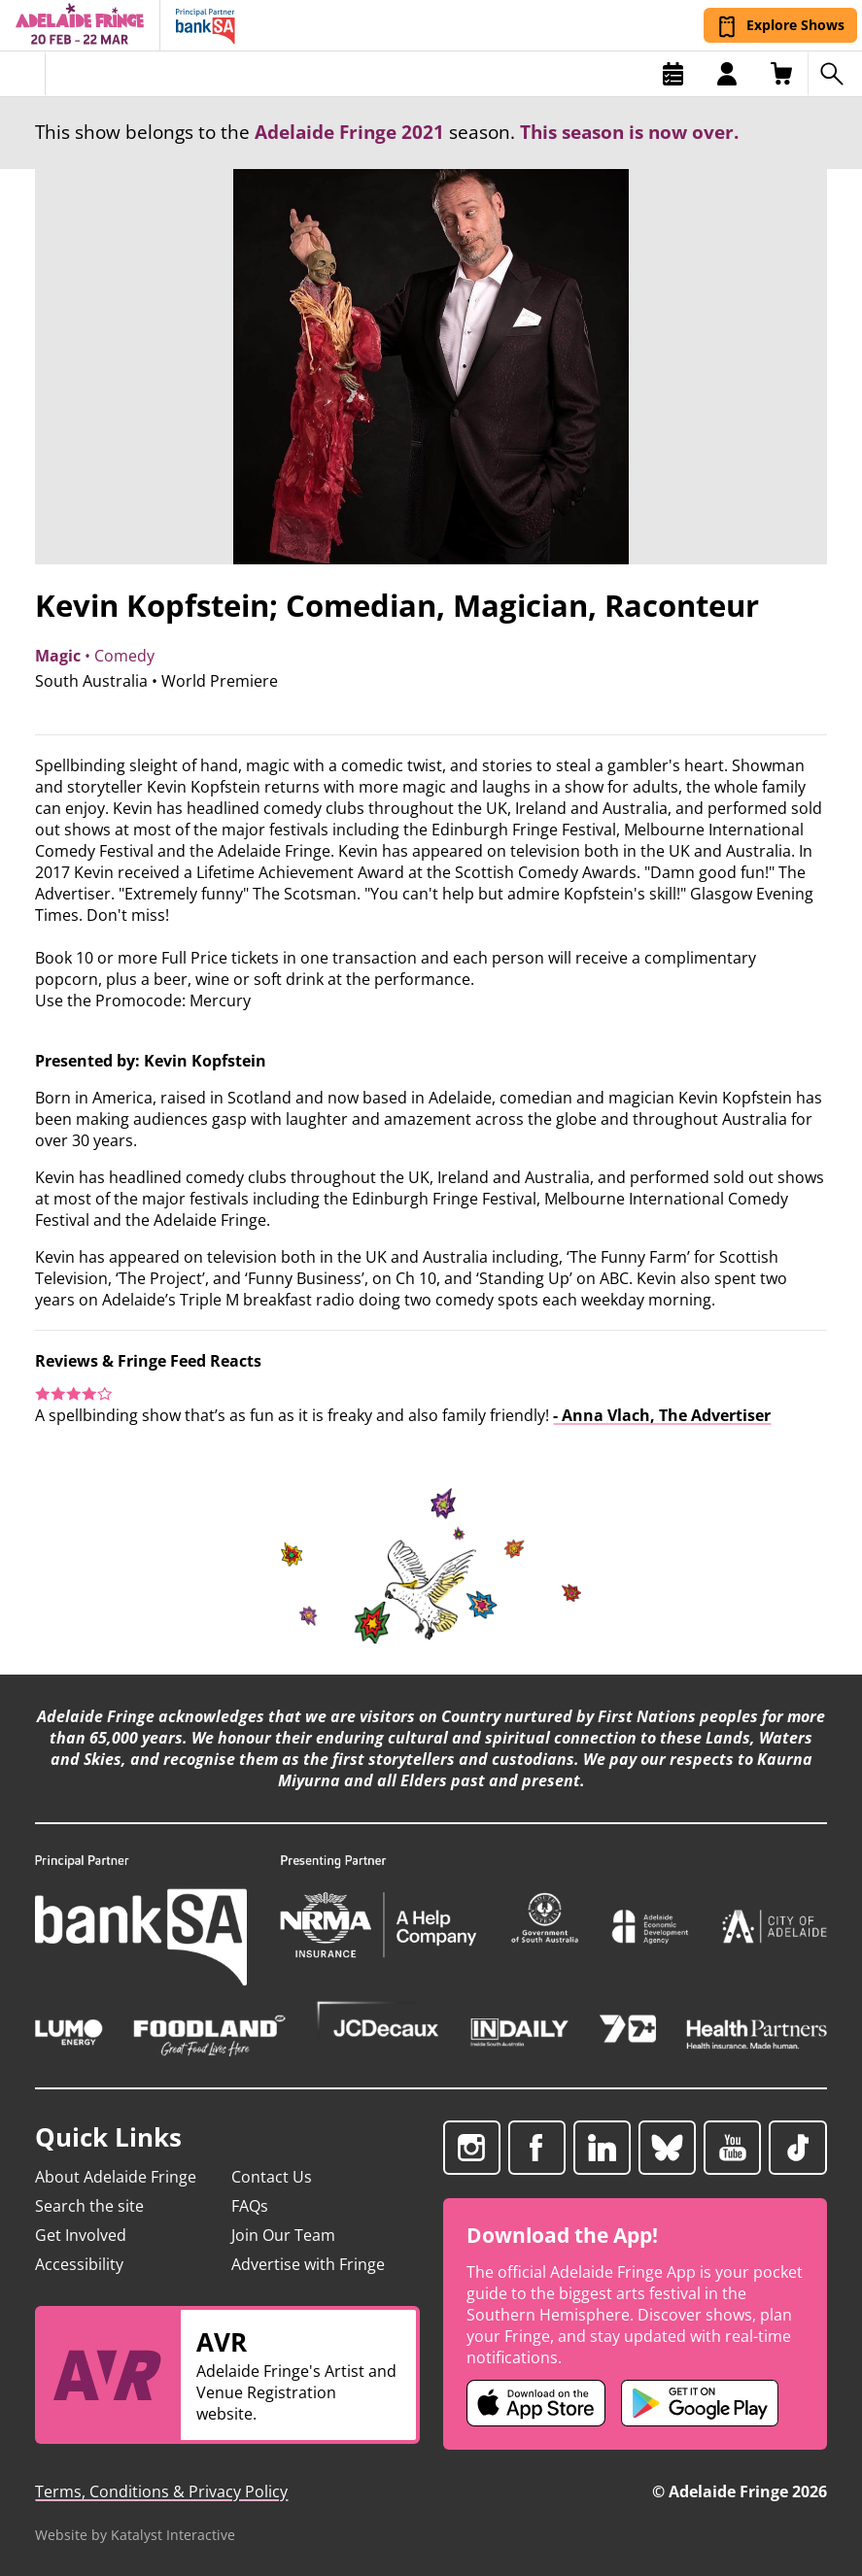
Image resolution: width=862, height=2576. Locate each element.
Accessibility (79, 2264)
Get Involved (80, 2235)
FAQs (249, 2206)
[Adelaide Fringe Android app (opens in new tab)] (699, 2403)
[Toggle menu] (23, 73)
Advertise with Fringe (308, 2264)
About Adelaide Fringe (115, 2176)
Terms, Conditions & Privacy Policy (161, 2491)
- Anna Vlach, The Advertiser (662, 1415)
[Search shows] (835, 73)
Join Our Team (283, 2235)
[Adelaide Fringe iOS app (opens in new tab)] (536, 2403)
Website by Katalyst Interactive (135, 2534)
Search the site (89, 2206)
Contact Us (271, 2176)
